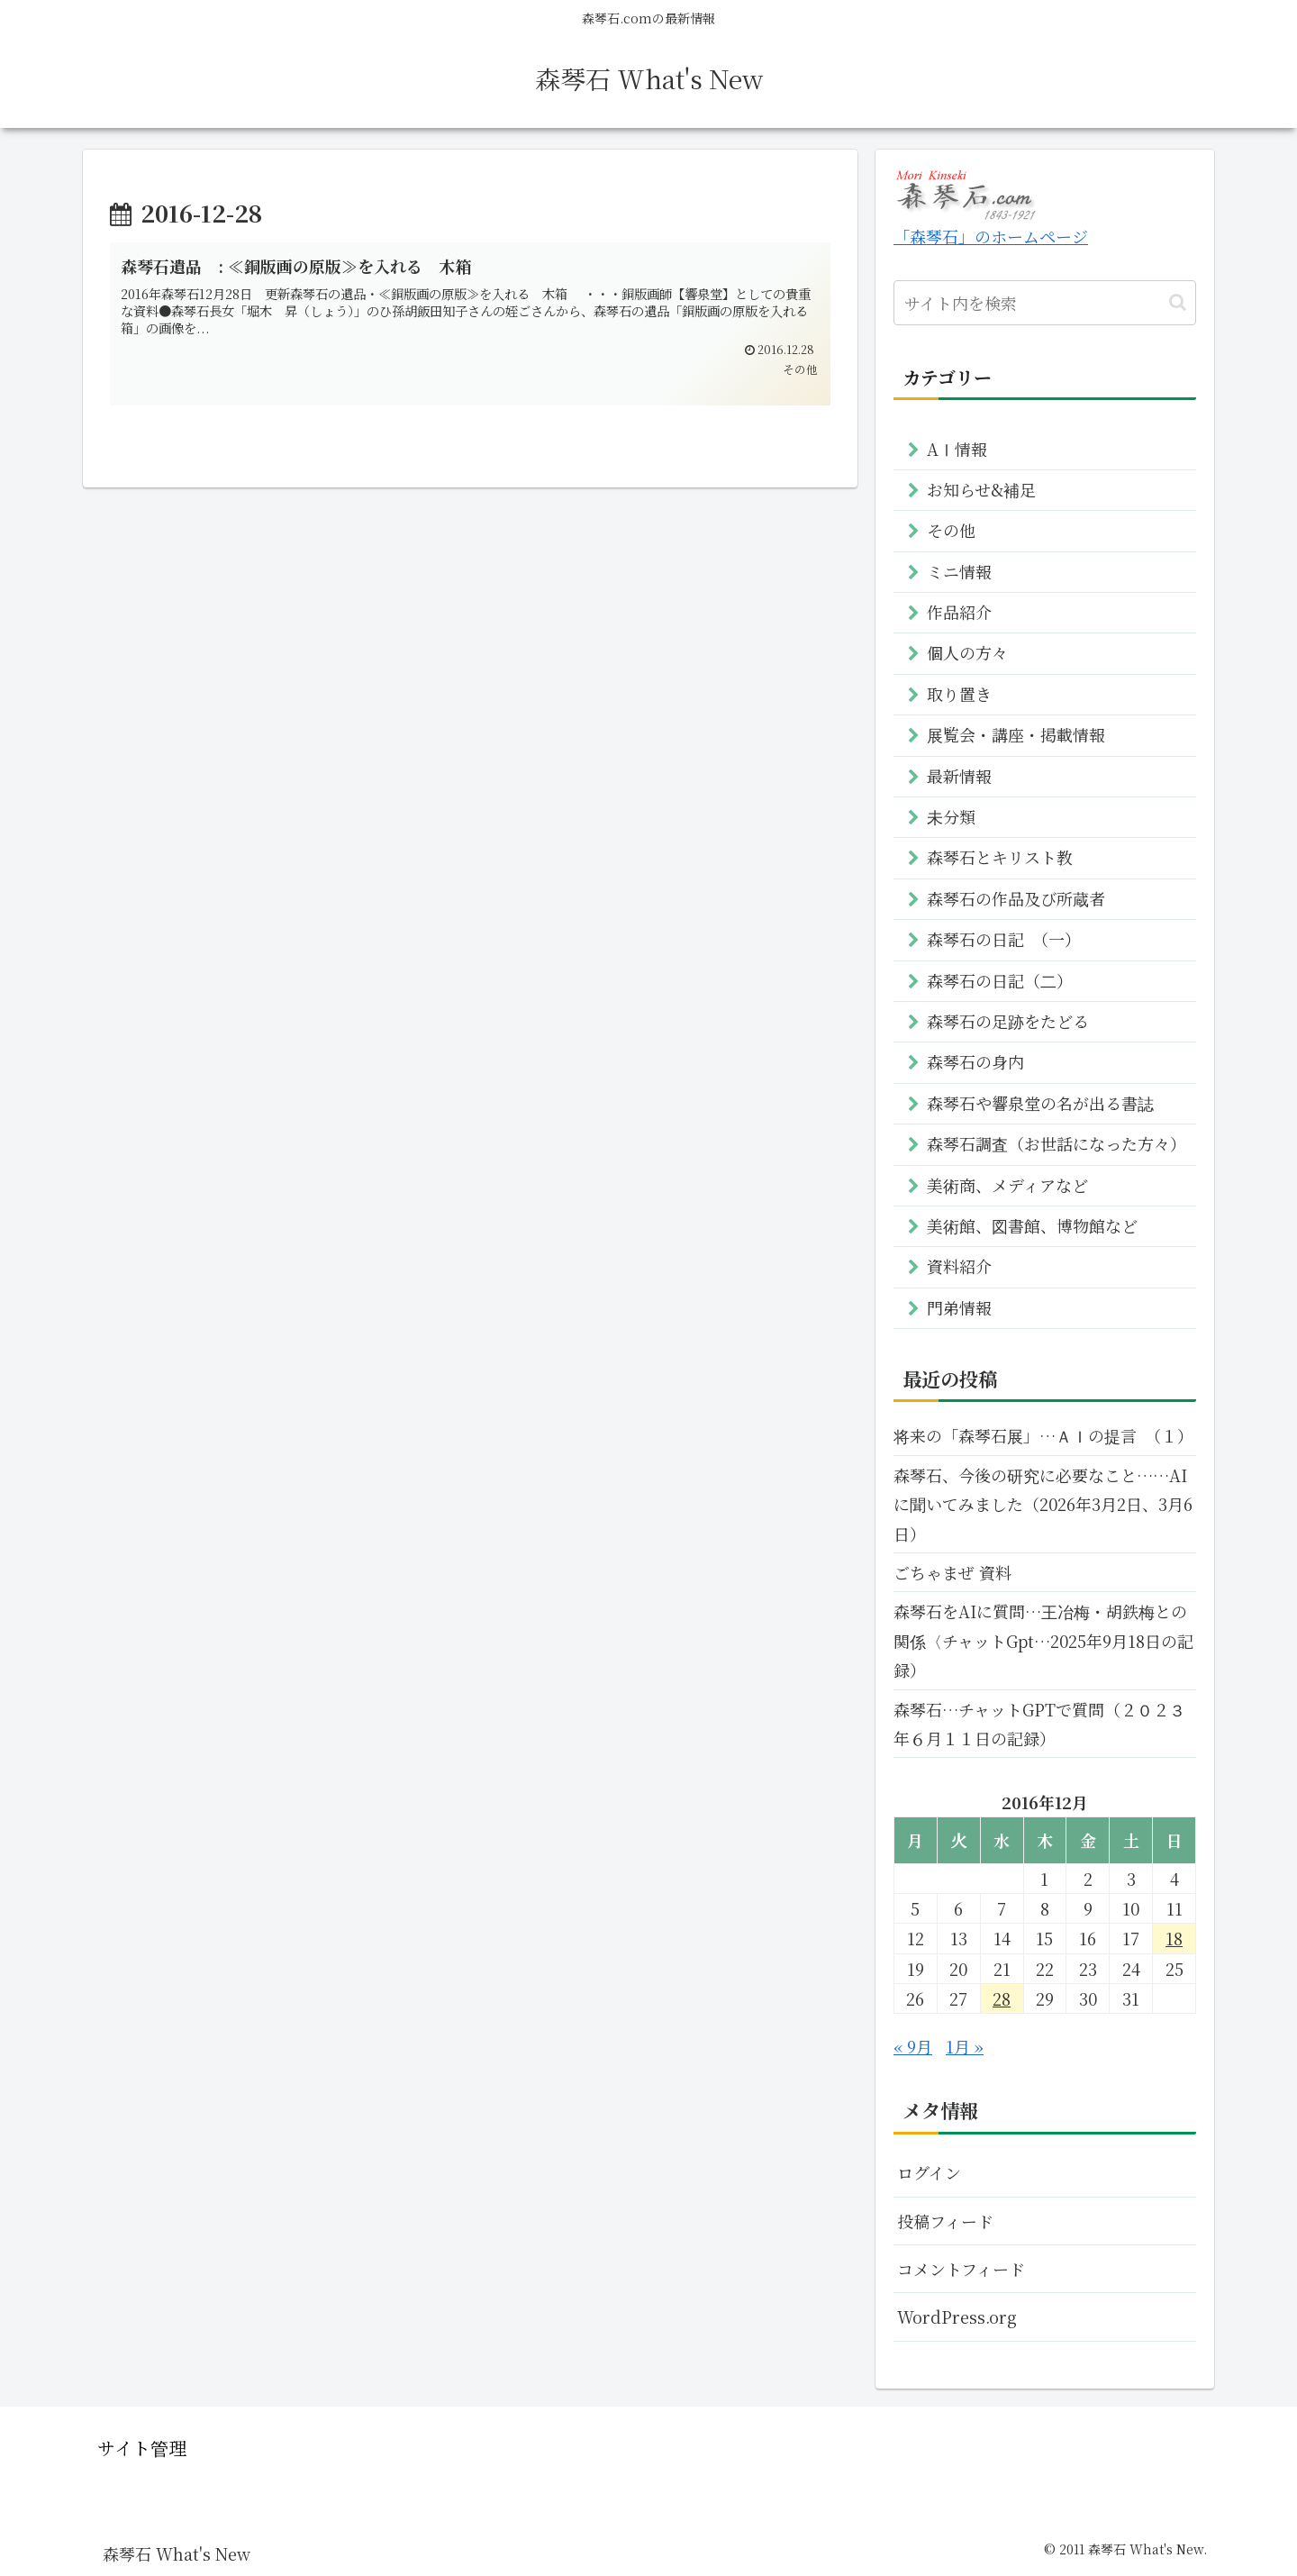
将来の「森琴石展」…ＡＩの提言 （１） (1043, 1435)
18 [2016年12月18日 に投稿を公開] (1174, 1938)
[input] (1044, 302)
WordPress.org (957, 2316)
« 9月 (912, 2046)
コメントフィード (961, 2268)
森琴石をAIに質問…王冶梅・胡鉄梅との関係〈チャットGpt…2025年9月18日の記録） (1043, 1640)
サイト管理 (141, 2448)
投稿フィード (945, 2221)
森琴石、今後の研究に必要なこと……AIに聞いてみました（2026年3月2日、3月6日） (1043, 1504)
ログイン (929, 2172)
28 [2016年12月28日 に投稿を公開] (1002, 1998)
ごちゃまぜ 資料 (952, 1572)
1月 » (965, 2046)
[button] (1177, 302)
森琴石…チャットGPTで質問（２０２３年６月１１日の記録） (1039, 1724)
